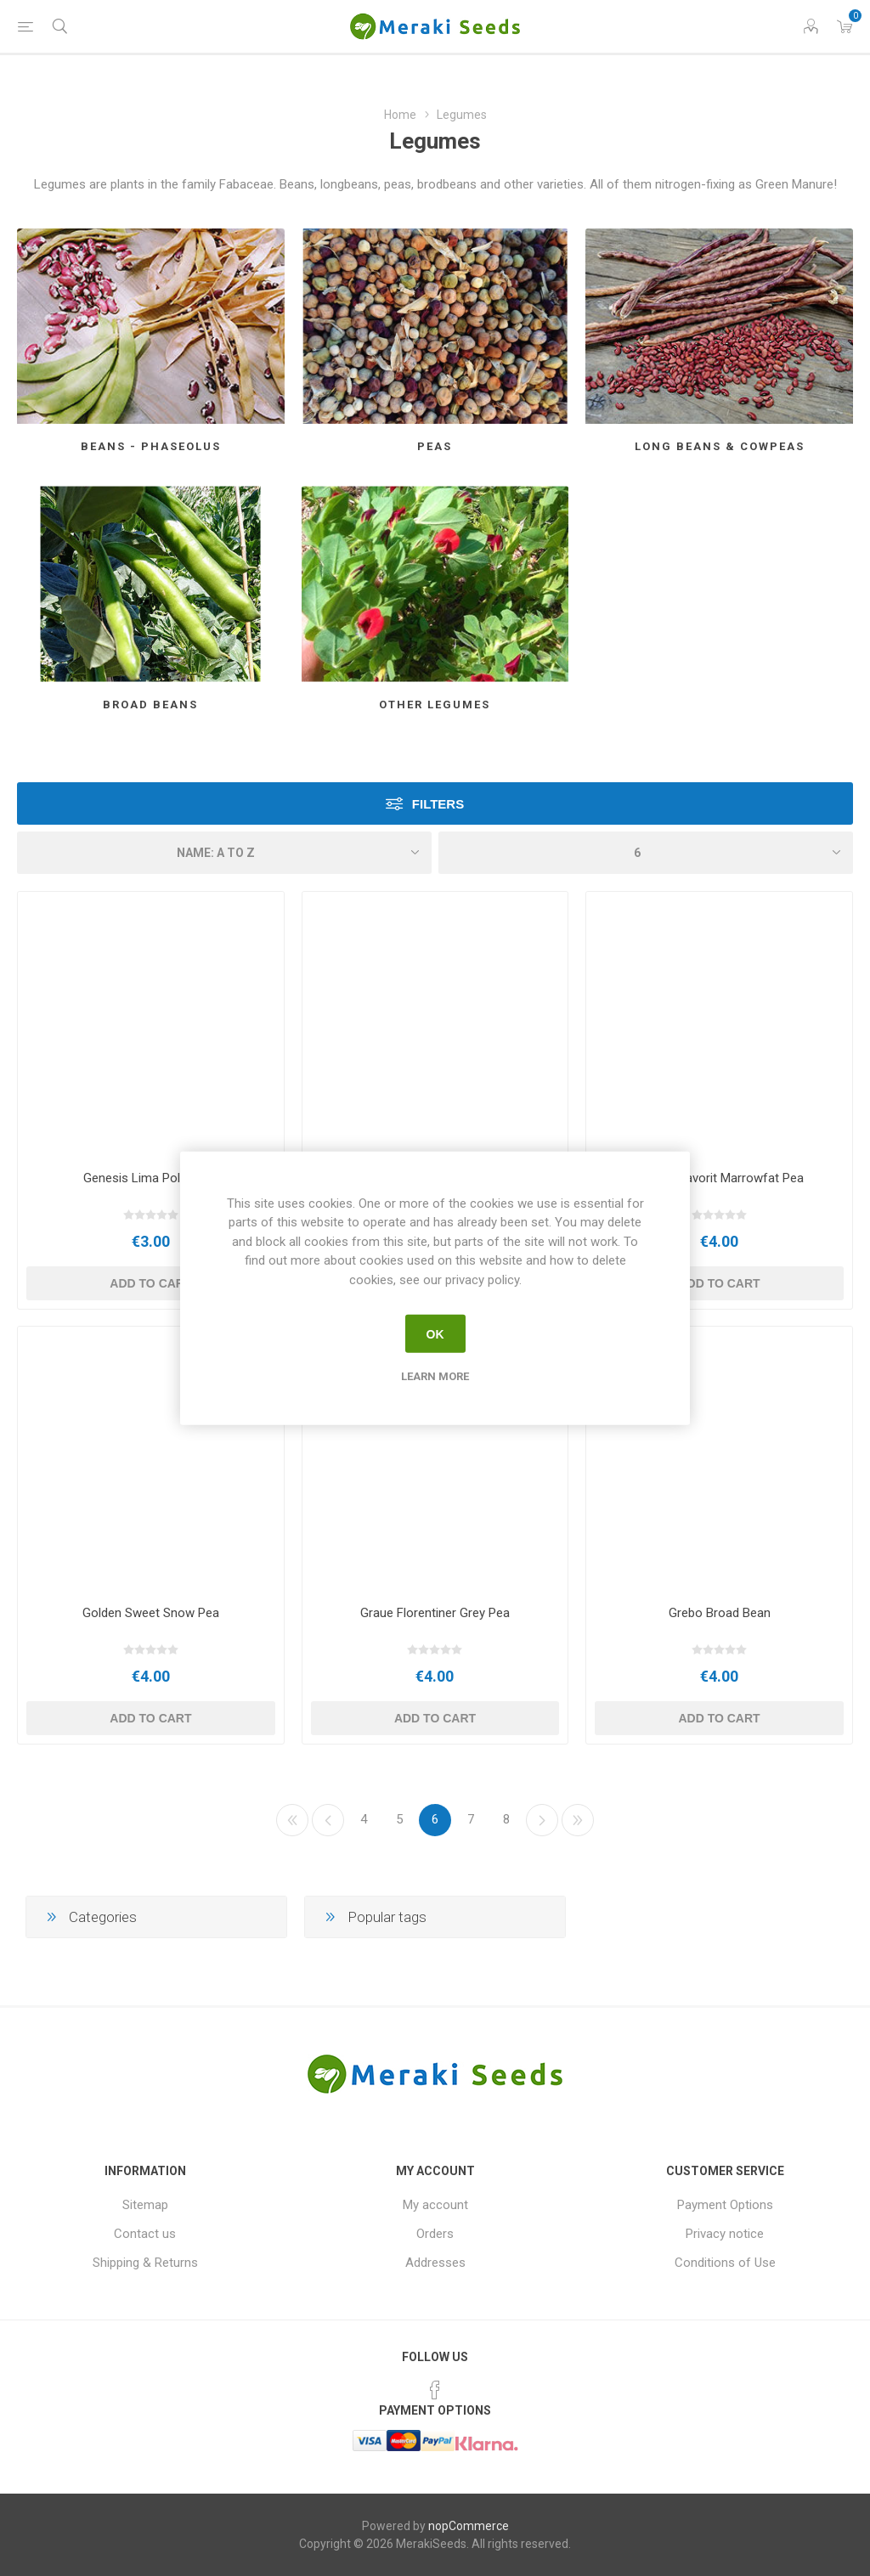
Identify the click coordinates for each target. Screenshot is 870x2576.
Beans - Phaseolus (151, 446)
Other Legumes (434, 704)
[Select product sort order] (224, 852)
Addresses (435, 2262)
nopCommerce (468, 2526)
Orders (435, 2233)
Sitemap (145, 2204)
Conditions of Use (725, 2262)
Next (542, 1820)
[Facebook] (435, 2390)
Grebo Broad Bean (720, 1613)
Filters (438, 804)
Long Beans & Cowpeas (720, 446)
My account (435, 2204)
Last (578, 1820)
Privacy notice (725, 2233)
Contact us (145, 2233)
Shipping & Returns (145, 2262)
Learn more (435, 1376)
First (292, 1820)
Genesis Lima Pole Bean (150, 1178)
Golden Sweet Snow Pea (150, 1613)
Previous (328, 1820)
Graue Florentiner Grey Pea (435, 1613)
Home (400, 114)
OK (435, 1333)
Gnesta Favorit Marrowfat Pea (720, 1178)
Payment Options (725, 2204)
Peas (434, 446)
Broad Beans (150, 704)
